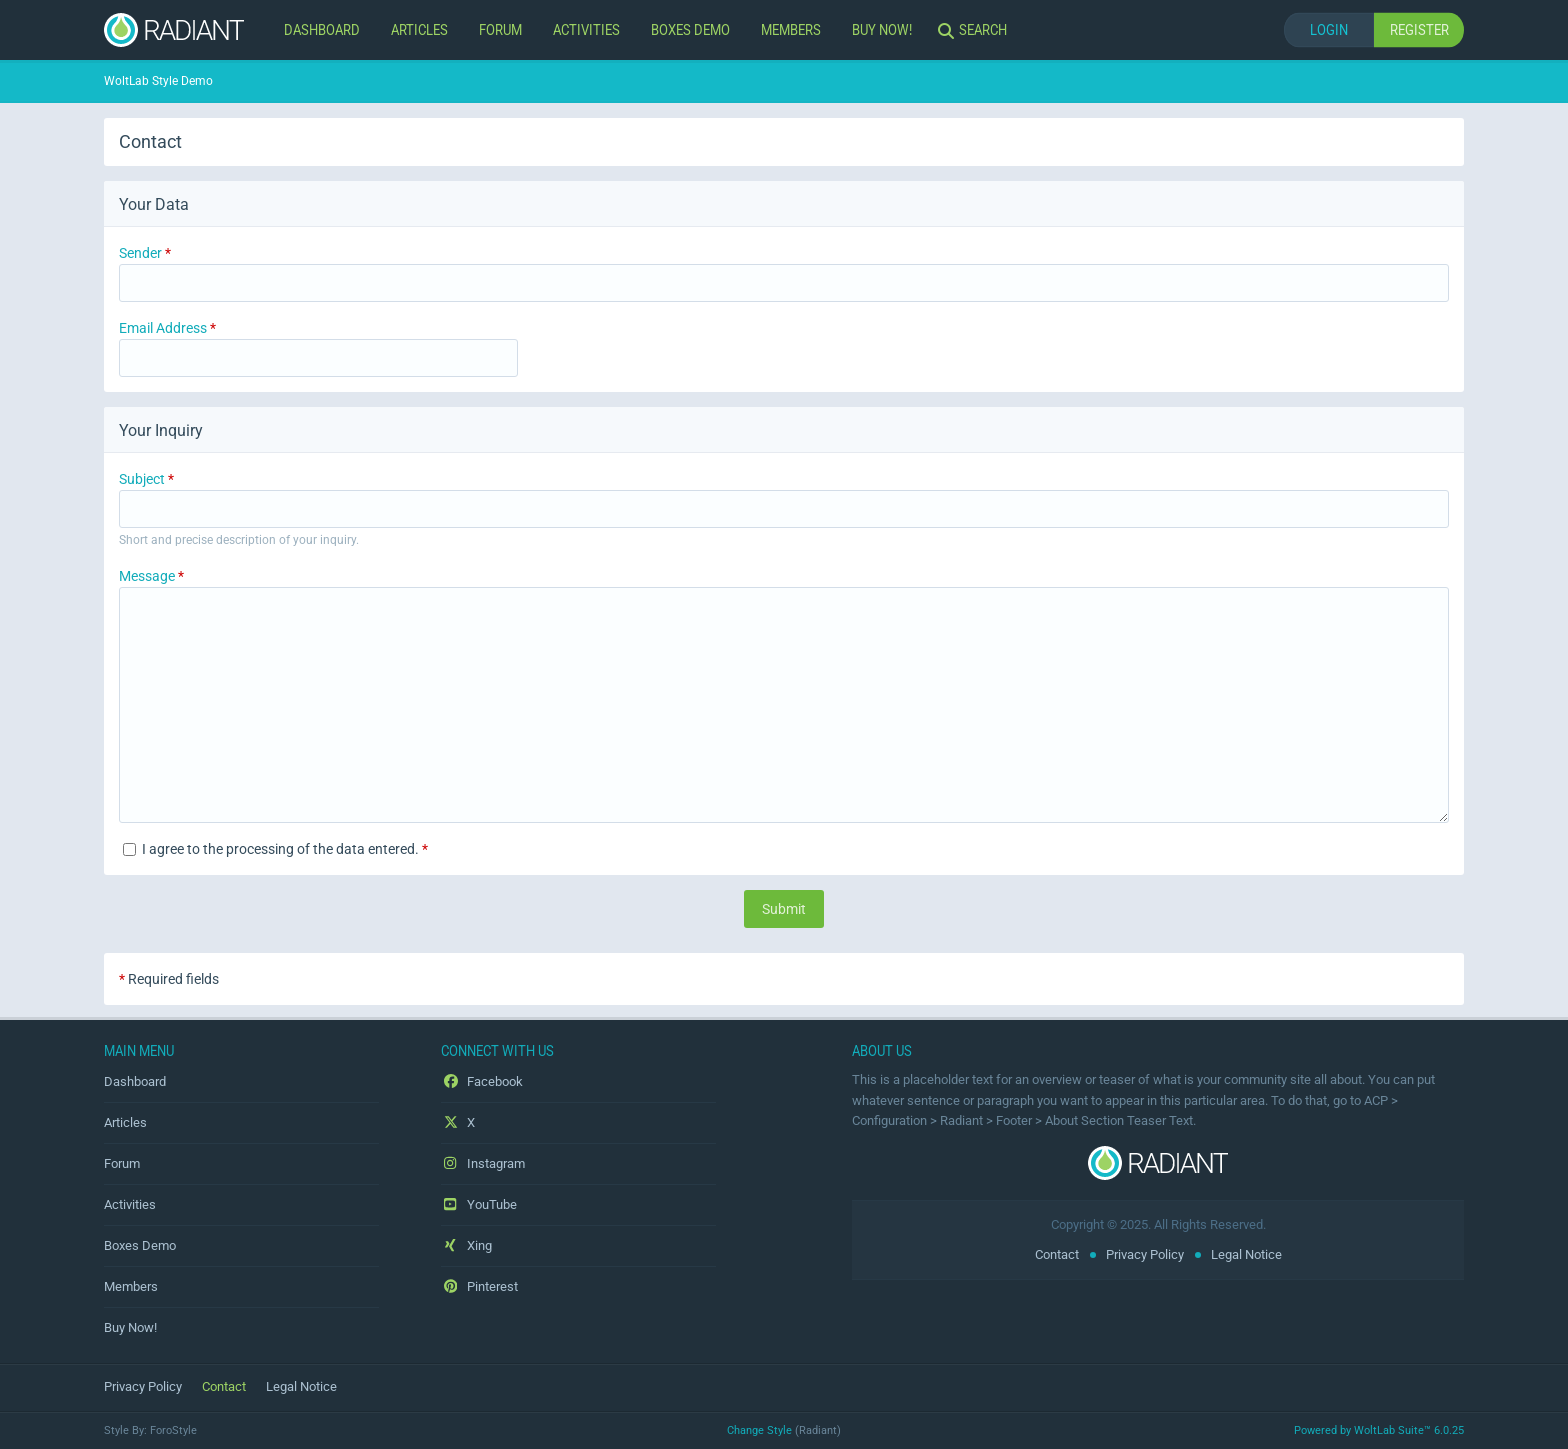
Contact (1057, 1254)
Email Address (163, 328)
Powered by (1379, 1430)
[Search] (975, 30)
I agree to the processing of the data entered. (275, 849)
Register (1419, 29)
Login (1329, 29)
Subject (142, 479)
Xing (466, 1245)
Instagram (483, 1163)
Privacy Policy (1145, 1254)
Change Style (759, 1430)
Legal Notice (1246, 1254)
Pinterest (479, 1286)
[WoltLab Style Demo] (174, 30)
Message (147, 576)
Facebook (482, 1081)
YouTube (479, 1204)
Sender (140, 253)
